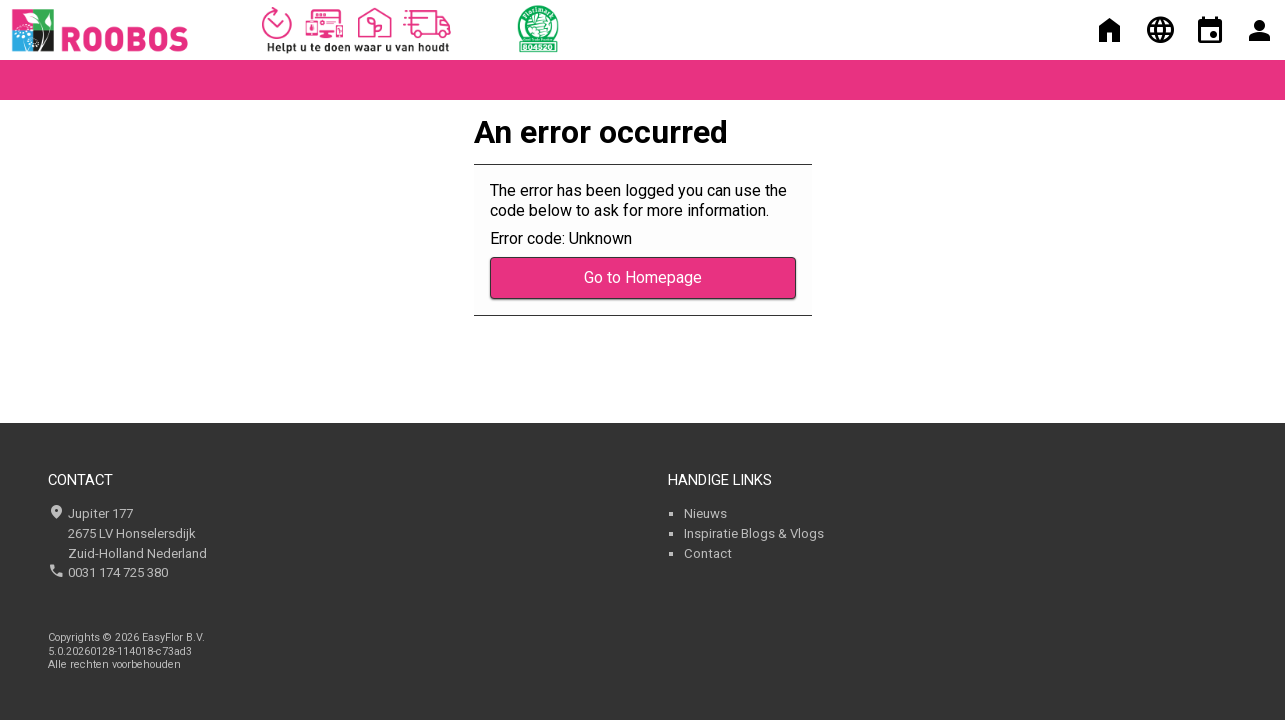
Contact (708, 553)
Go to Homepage (643, 277)
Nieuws (705, 513)
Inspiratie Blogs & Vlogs (754, 533)
